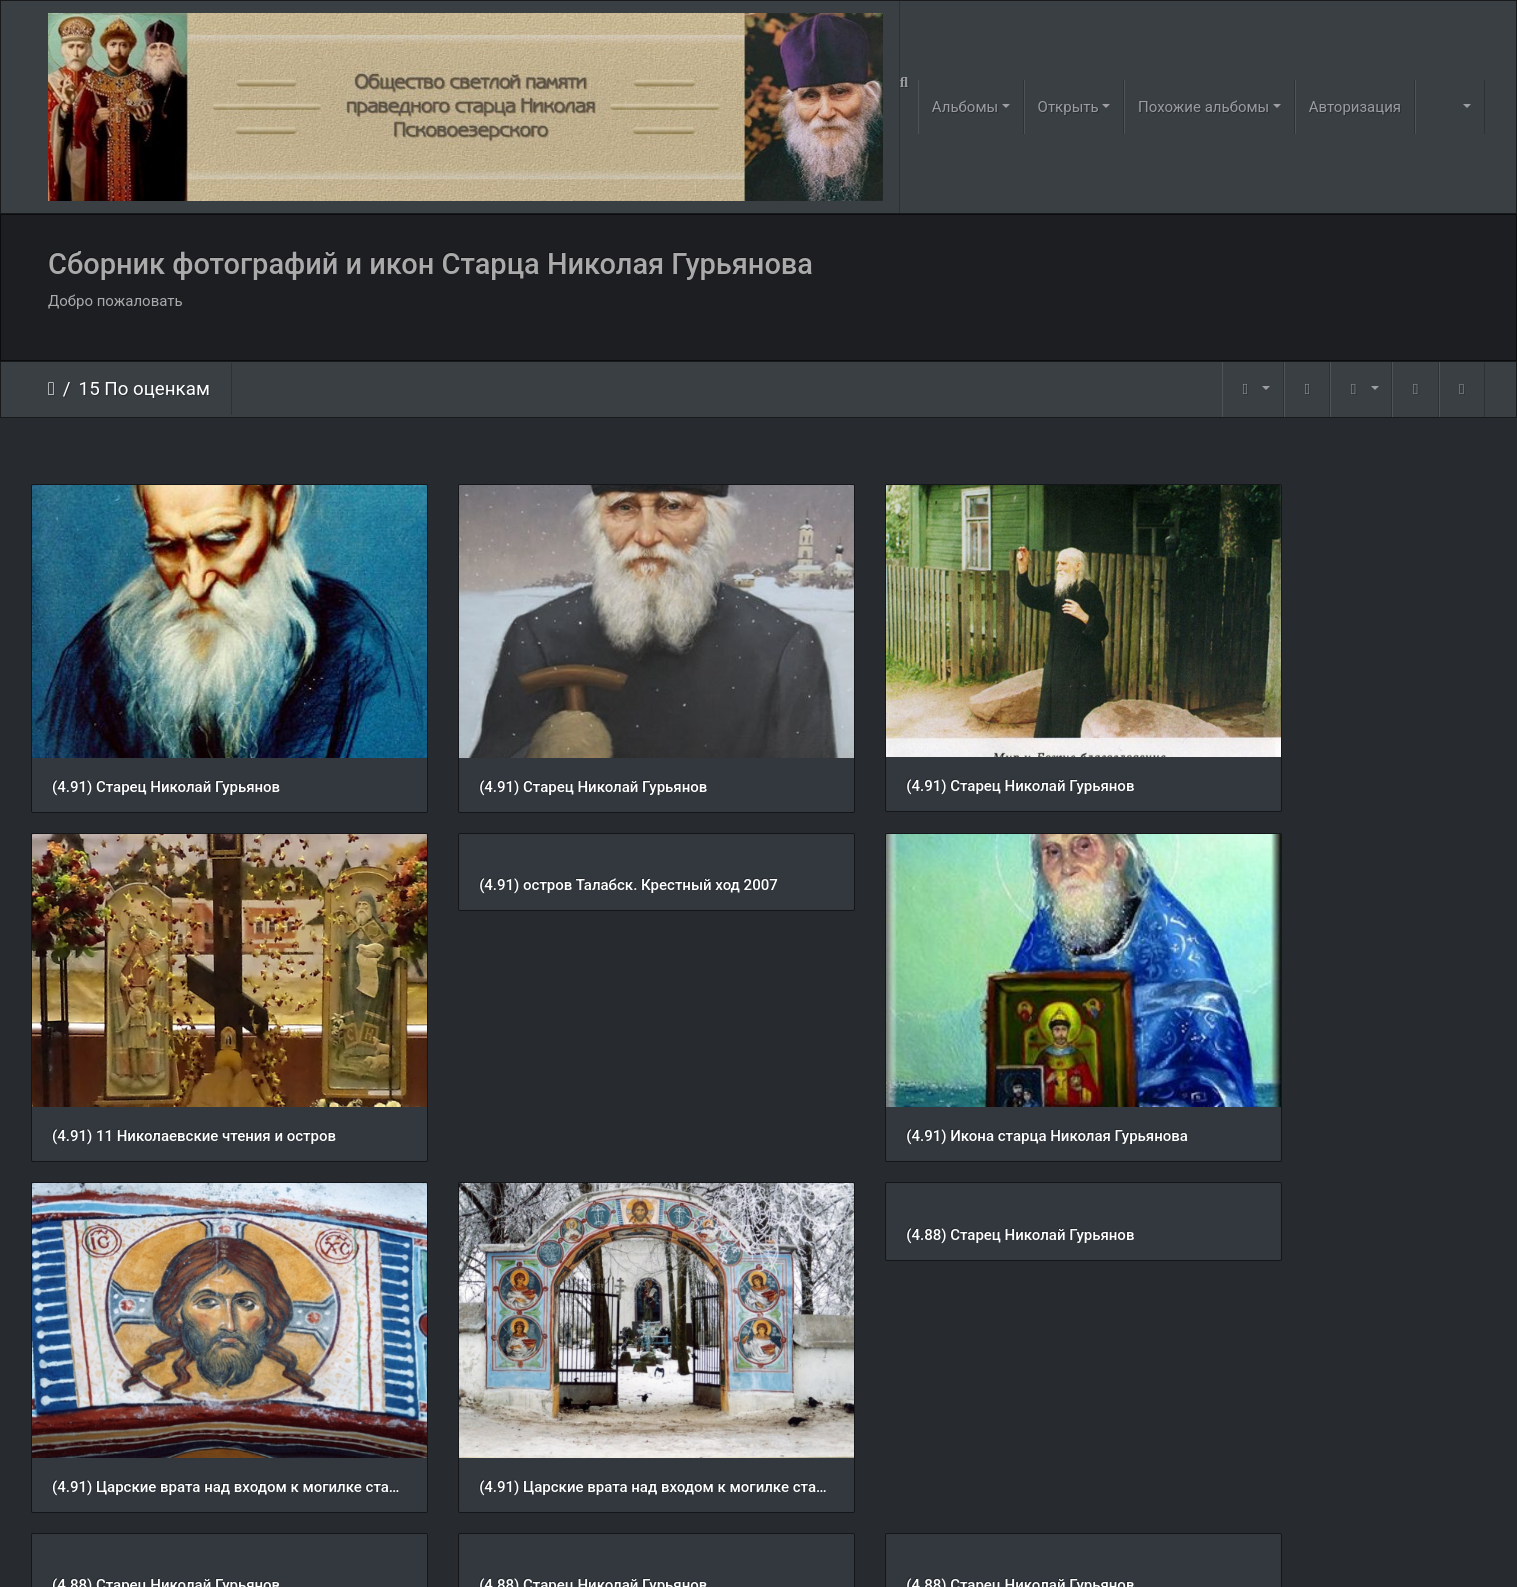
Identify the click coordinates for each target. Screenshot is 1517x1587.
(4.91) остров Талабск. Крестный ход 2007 (201, 847)
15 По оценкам (144, 389)
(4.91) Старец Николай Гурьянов (166, 748)
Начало (51, 389)
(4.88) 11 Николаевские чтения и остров (937, 1468)
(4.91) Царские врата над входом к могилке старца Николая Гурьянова (944, 1060)
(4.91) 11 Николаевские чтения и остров (1308, 748)
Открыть (1068, 107)
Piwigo (785, 1546)
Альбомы (965, 107)
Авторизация (1355, 107)
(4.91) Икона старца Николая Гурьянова (564, 1059)
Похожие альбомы (1203, 107)
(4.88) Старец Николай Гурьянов (166, 1158)
